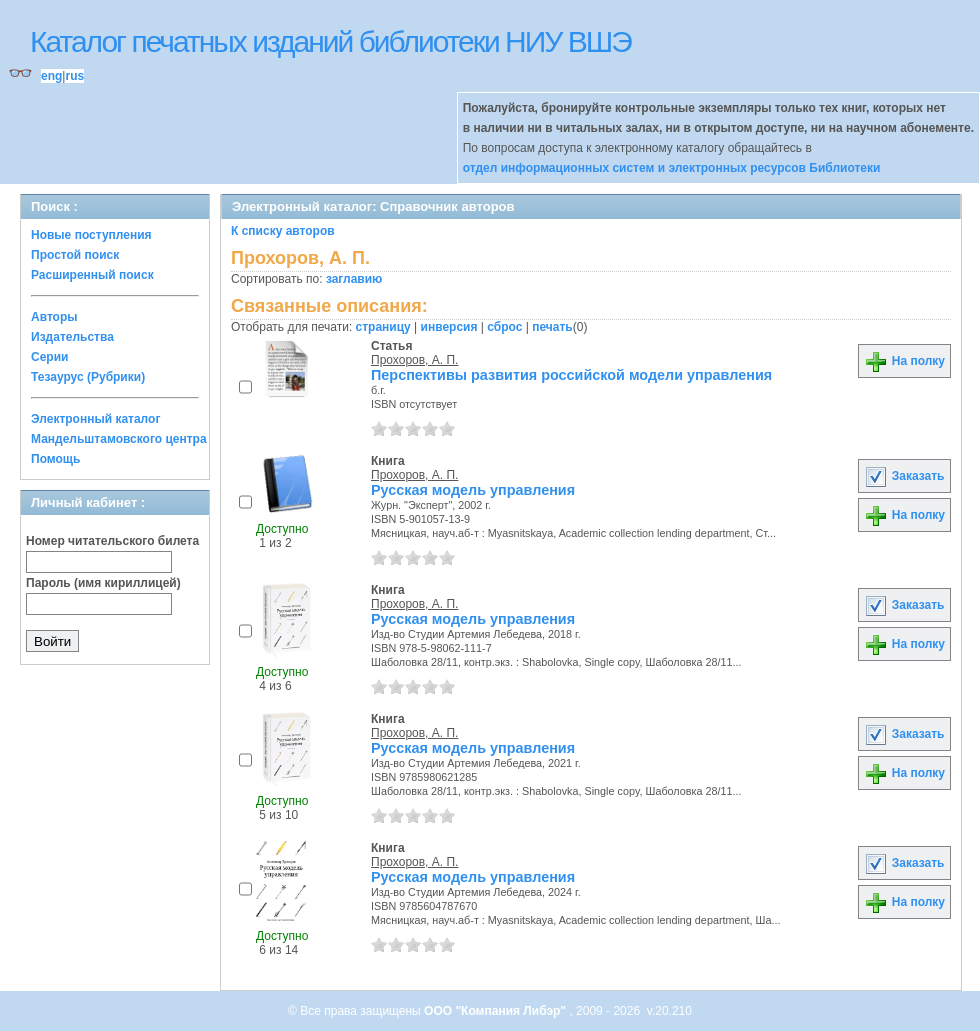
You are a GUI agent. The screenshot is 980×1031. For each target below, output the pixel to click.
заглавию (354, 279)
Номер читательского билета (112, 541)
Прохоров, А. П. (414, 360)
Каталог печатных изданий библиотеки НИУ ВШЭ (330, 41)
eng (51, 76)
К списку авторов (283, 231)
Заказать (904, 476)
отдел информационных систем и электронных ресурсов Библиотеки (672, 168)
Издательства (72, 337)
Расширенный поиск (92, 275)
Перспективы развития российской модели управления (571, 375)
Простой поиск (75, 255)
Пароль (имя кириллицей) (103, 583)
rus (74, 76)
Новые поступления (91, 235)
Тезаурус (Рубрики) (88, 377)
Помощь (55, 459)
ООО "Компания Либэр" (496, 1011)
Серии (49, 357)
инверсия (449, 327)
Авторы (54, 317)
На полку (904, 361)
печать (552, 327)
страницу (383, 327)
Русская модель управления (473, 490)
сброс (504, 327)
